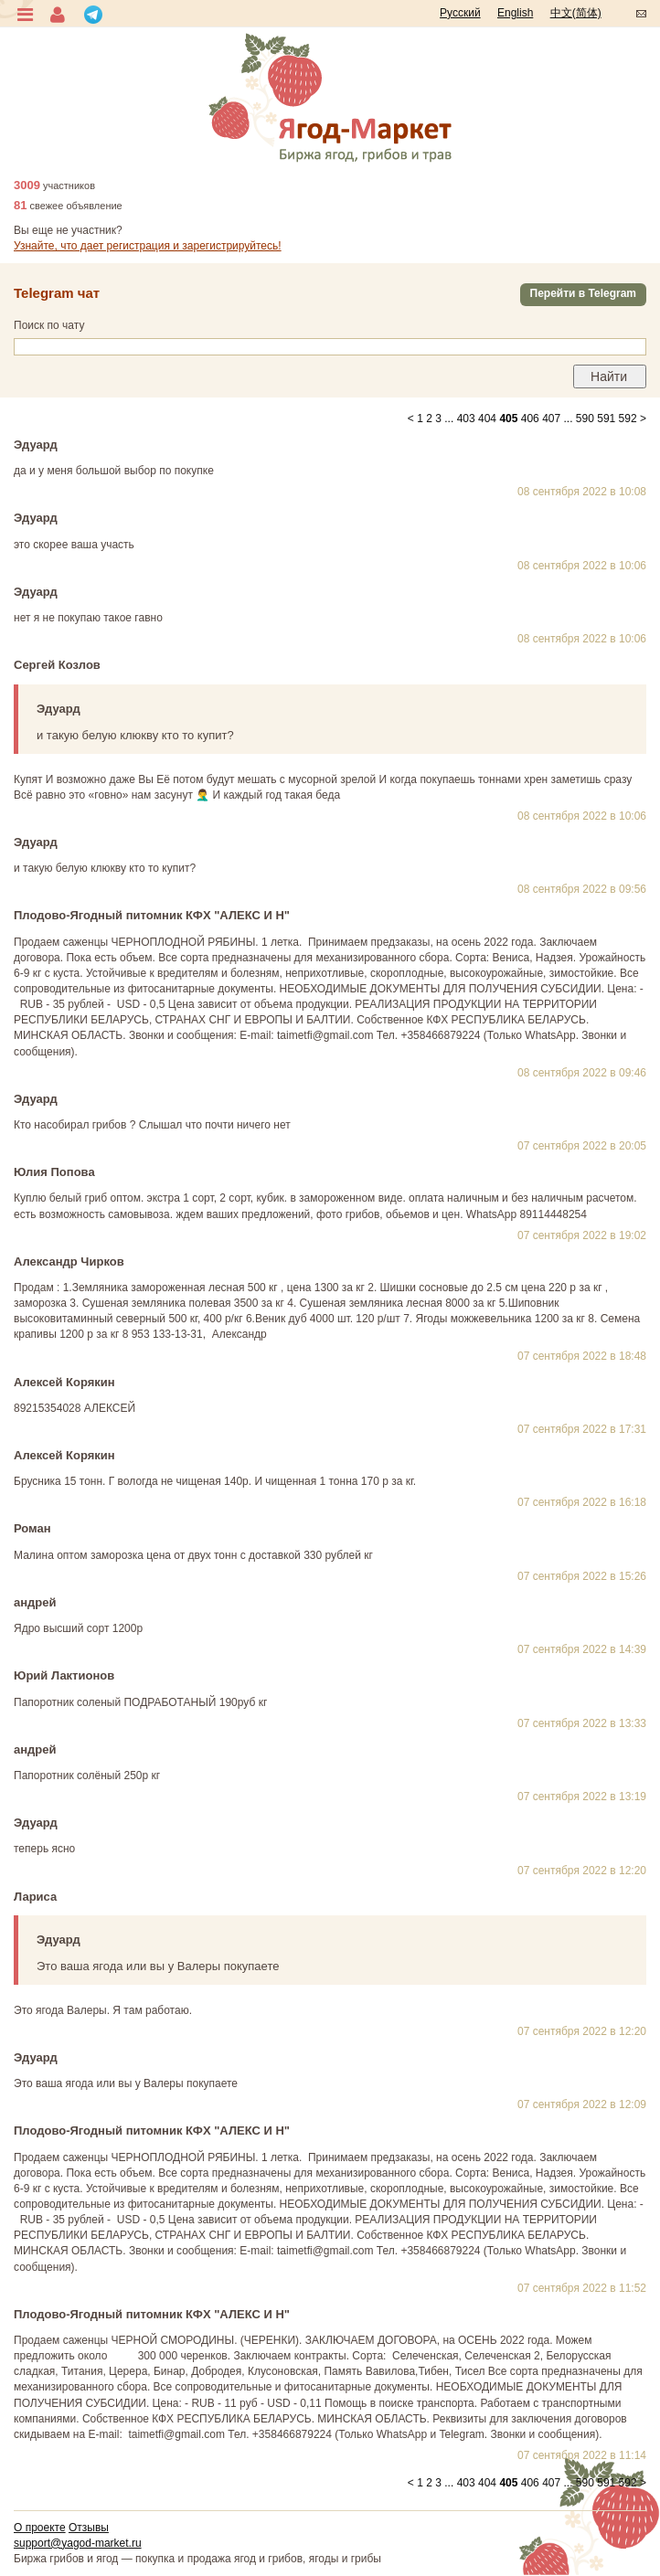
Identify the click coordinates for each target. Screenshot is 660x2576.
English (515, 12)
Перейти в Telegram (583, 293)
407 (551, 418)
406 (530, 418)
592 (628, 418)
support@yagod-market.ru (78, 2543)
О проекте (40, 2527)
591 (606, 418)
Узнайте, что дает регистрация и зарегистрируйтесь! (148, 245)
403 (466, 418)
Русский (460, 12)
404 (487, 418)
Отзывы (89, 2527)
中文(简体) (575, 12)
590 (585, 418)
